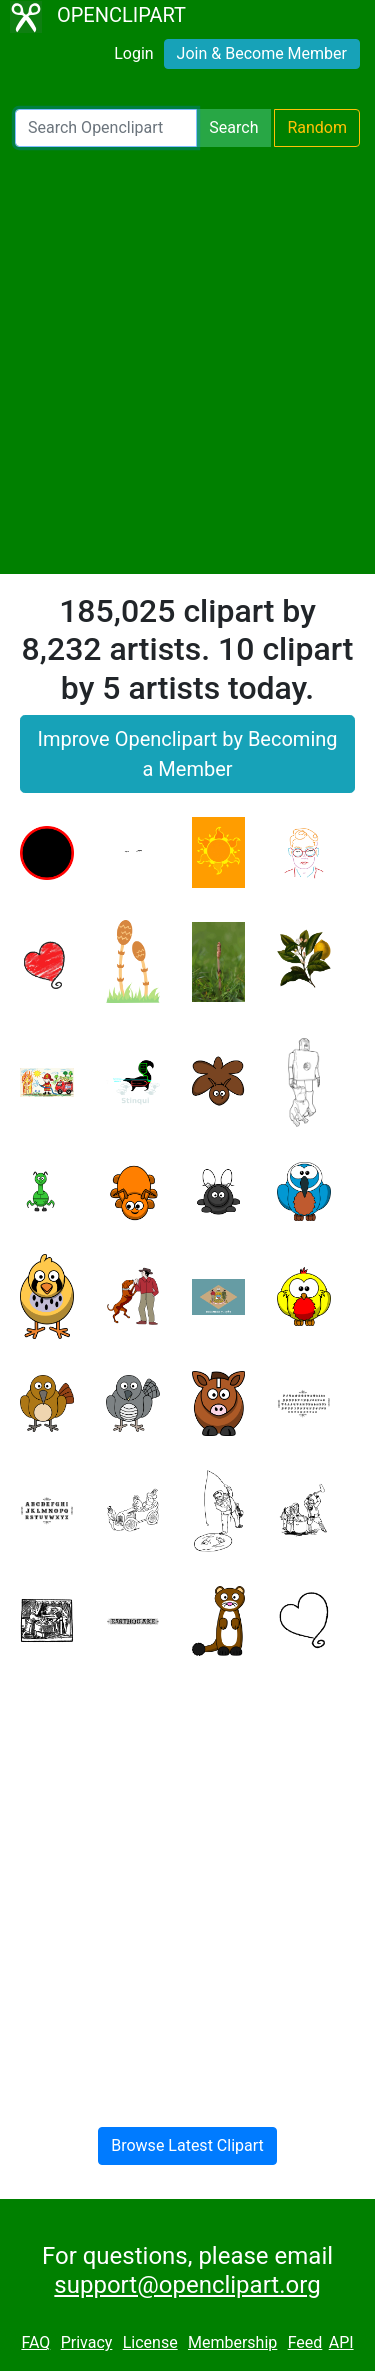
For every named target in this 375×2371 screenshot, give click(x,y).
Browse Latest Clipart (187, 2145)
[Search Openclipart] (106, 128)
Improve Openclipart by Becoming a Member (187, 754)
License (150, 2342)
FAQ (35, 2342)
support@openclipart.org (187, 2285)
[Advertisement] (187, 360)
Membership (232, 2342)
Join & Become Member (262, 53)
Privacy (87, 2342)
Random (317, 127)
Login (133, 53)
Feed (305, 2342)
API (341, 2342)
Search (233, 127)
